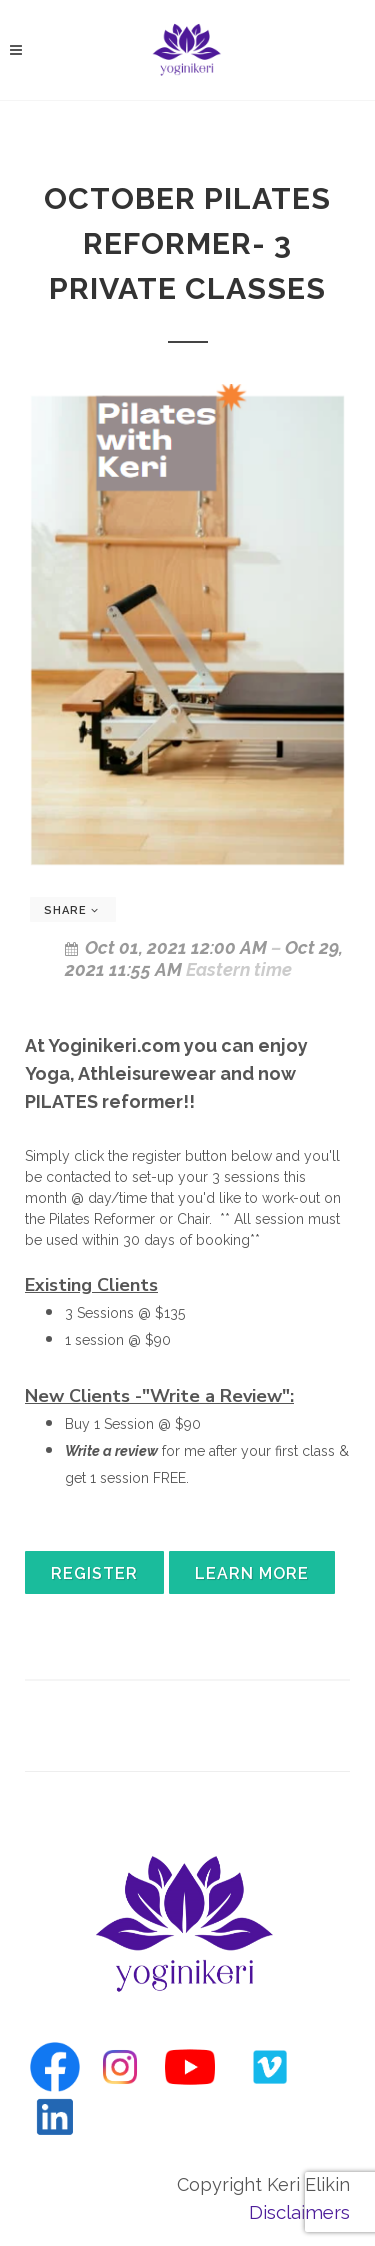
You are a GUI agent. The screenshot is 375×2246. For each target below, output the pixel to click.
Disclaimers (299, 2212)
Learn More (252, 1573)
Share (71, 910)
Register (94, 1573)
